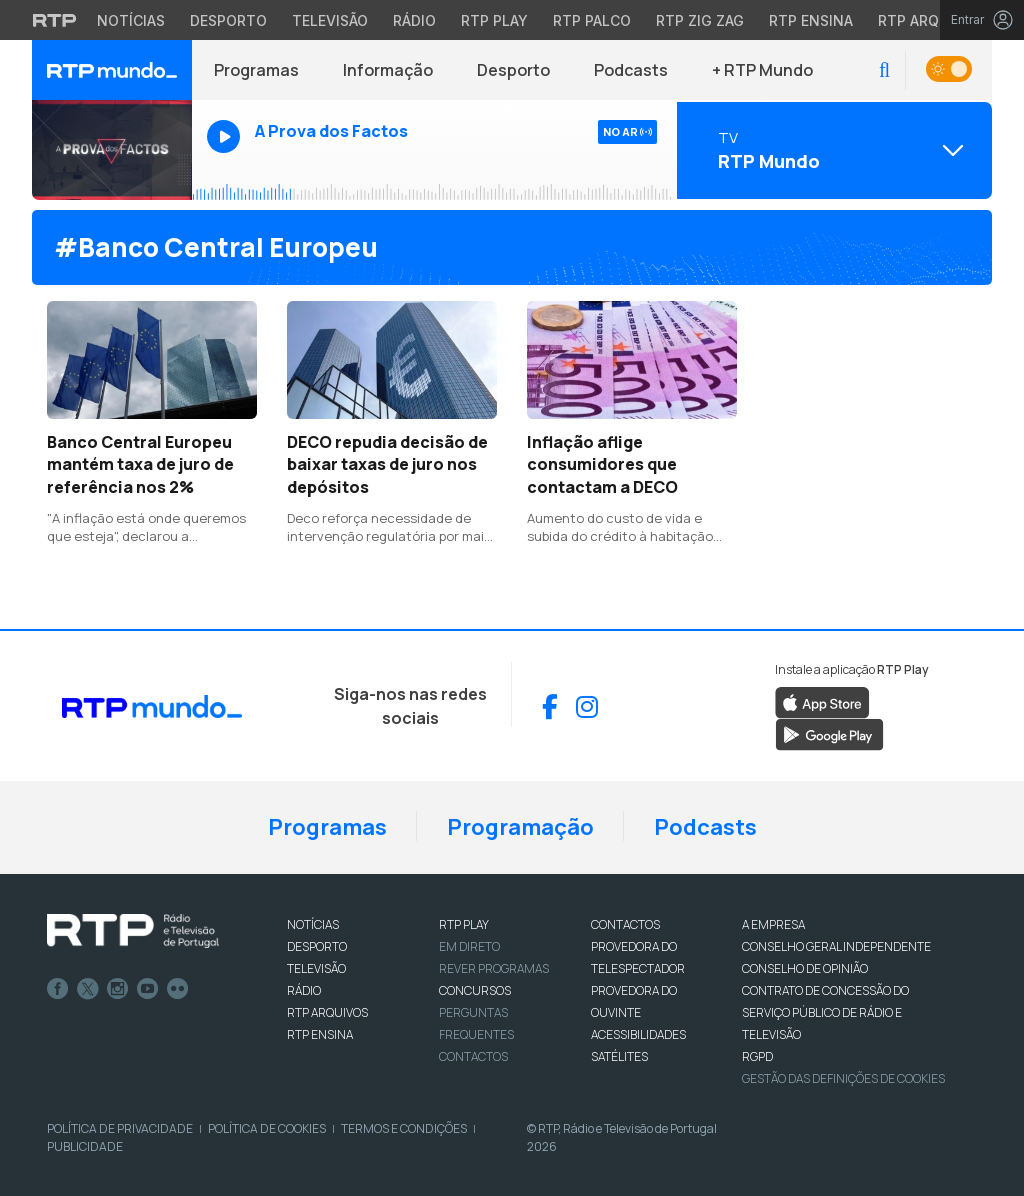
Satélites (619, 1056)
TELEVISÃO (316, 968)
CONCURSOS (475, 990)
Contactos (473, 1056)
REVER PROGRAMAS (494, 968)
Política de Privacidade (120, 1128)
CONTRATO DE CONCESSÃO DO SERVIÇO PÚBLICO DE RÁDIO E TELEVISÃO (825, 1012)
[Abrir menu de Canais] (832, 150)
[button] (884, 70)
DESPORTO (317, 946)
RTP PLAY (464, 924)
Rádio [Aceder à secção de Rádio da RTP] (414, 20)
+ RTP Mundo (762, 70)
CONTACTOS (625, 924)
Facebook (58, 989)
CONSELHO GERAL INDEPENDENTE (836, 946)
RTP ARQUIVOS (327, 1012)
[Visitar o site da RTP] (55, 20)
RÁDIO (304, 990)
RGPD (757, 1056)
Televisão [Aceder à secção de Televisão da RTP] (330, 20)
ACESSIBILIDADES (638, 1034)
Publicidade (85, 1146)
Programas (256, 70)
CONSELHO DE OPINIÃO (805, 968)
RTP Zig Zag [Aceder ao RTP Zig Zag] (700, 20)
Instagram (118, 989)
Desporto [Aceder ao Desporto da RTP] (228, 20)
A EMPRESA (773, 924)
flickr (178, 989)
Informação (388, 70)
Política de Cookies (267, 1128)
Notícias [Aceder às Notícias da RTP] (131, 20)
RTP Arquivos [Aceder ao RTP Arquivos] (930, 20)
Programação (520, 827)
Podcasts (631, 70)
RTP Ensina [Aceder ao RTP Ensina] (811, 20)
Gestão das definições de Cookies (843, 1078)
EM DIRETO (469, 946)
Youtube (148, 989)
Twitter (88, 989)
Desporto (513, 70)
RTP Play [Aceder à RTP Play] (494, 20)
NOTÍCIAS (313, 924)
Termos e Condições (404, 1128)
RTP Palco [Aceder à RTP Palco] (592, 20)
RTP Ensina (320, 1034)
